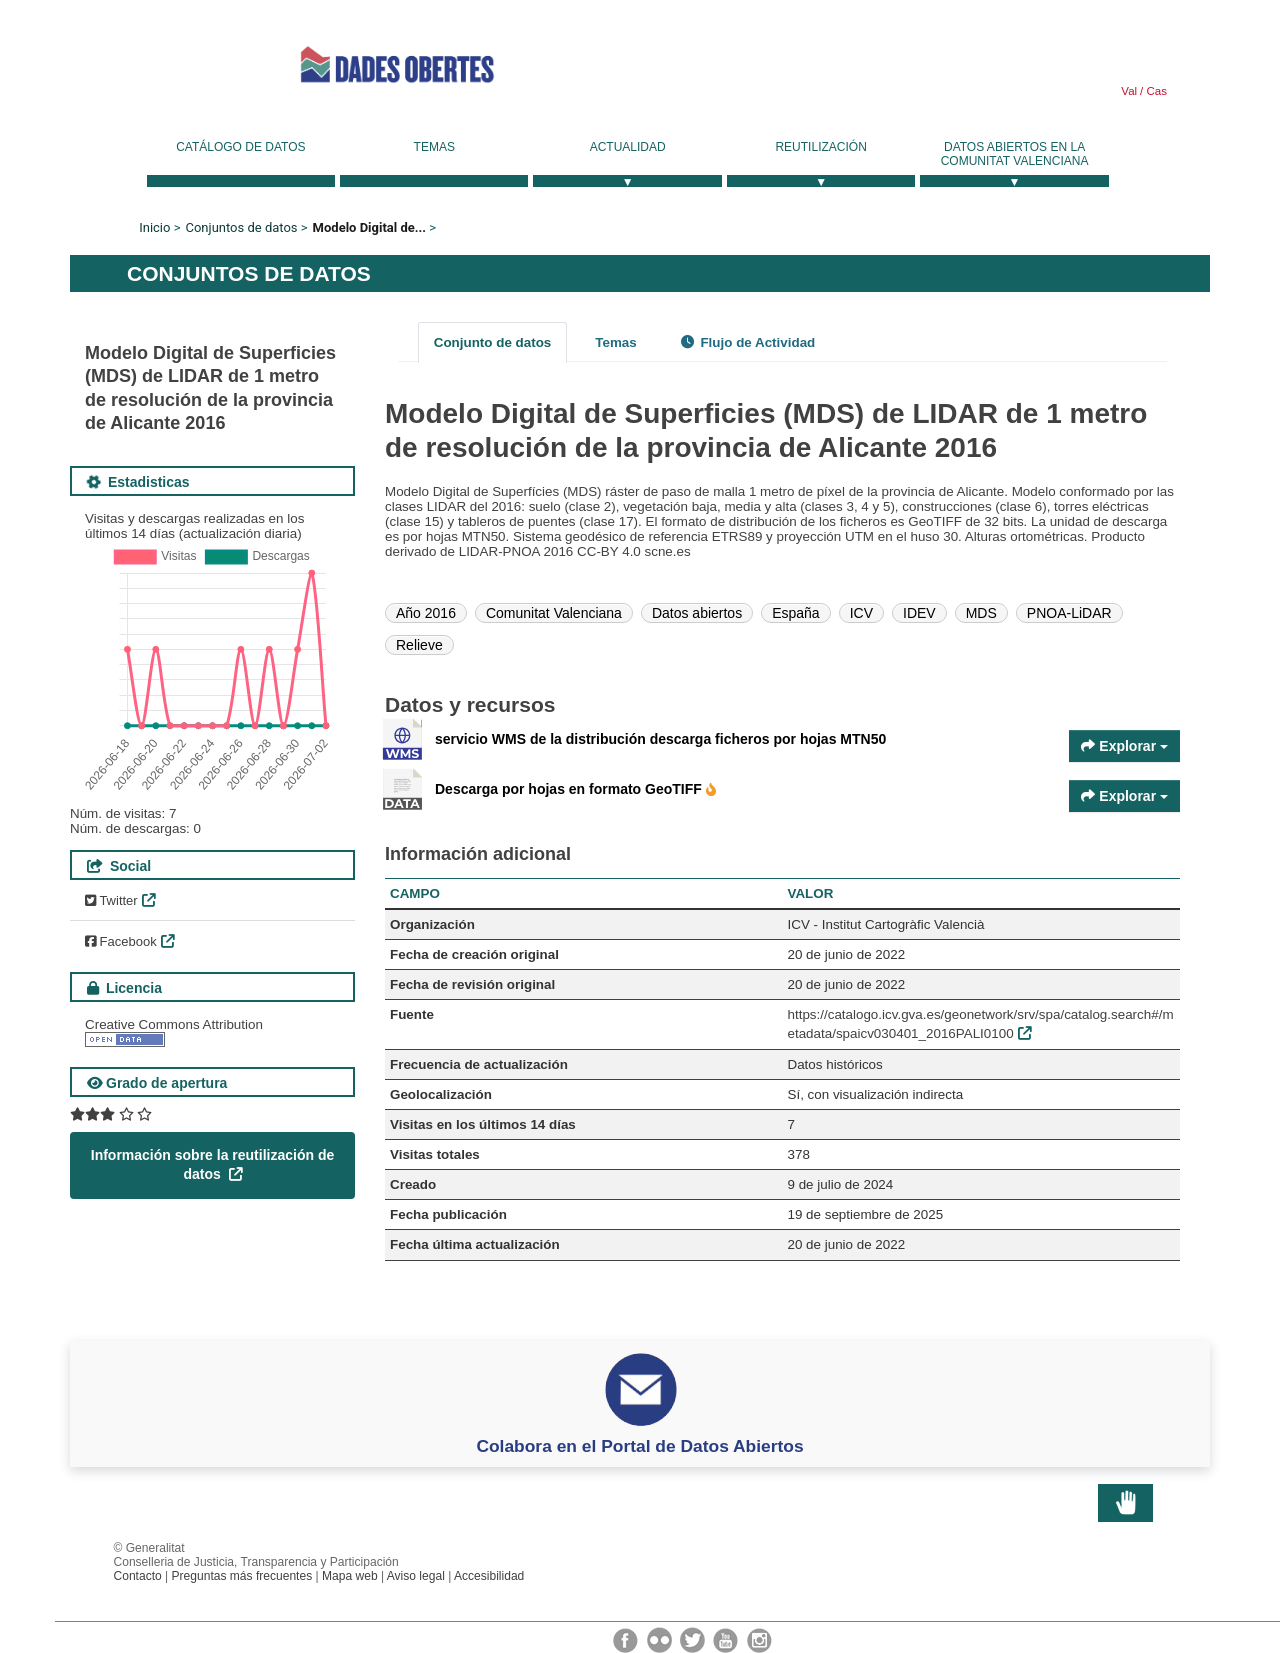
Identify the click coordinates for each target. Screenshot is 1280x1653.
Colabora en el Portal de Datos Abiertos (639, 1446)
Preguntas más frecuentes (242, 1576)
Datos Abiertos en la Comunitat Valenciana (1015, 154)
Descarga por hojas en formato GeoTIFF (570, 789)
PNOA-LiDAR (1069, 613)
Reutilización (820, 147)
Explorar (1124, 746)
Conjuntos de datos (241, 227)
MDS (981, 613)
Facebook (121, 941)
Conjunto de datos (493, 342)
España (795, 613)
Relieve (419, 645)
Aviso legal (416, 1576)
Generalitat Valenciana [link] (160, 64)
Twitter (111, 900)
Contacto (138, 1576)
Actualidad (628, 147)
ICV (861, 613)
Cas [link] (1155, 91)
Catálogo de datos (240, 147)
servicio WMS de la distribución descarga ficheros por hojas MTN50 (660, 739)
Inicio (154, 227)
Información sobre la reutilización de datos (213, 1165)
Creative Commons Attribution (174, 1024)
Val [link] (1129, 91)
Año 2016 (426, 613)
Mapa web (350, 1576)
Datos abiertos (697, 613)
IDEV (919, 613)
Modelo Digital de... (370, 227)
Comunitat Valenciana (554, 613)
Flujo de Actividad (748, 342)
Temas (434, 147)
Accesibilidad (489, 1576)
